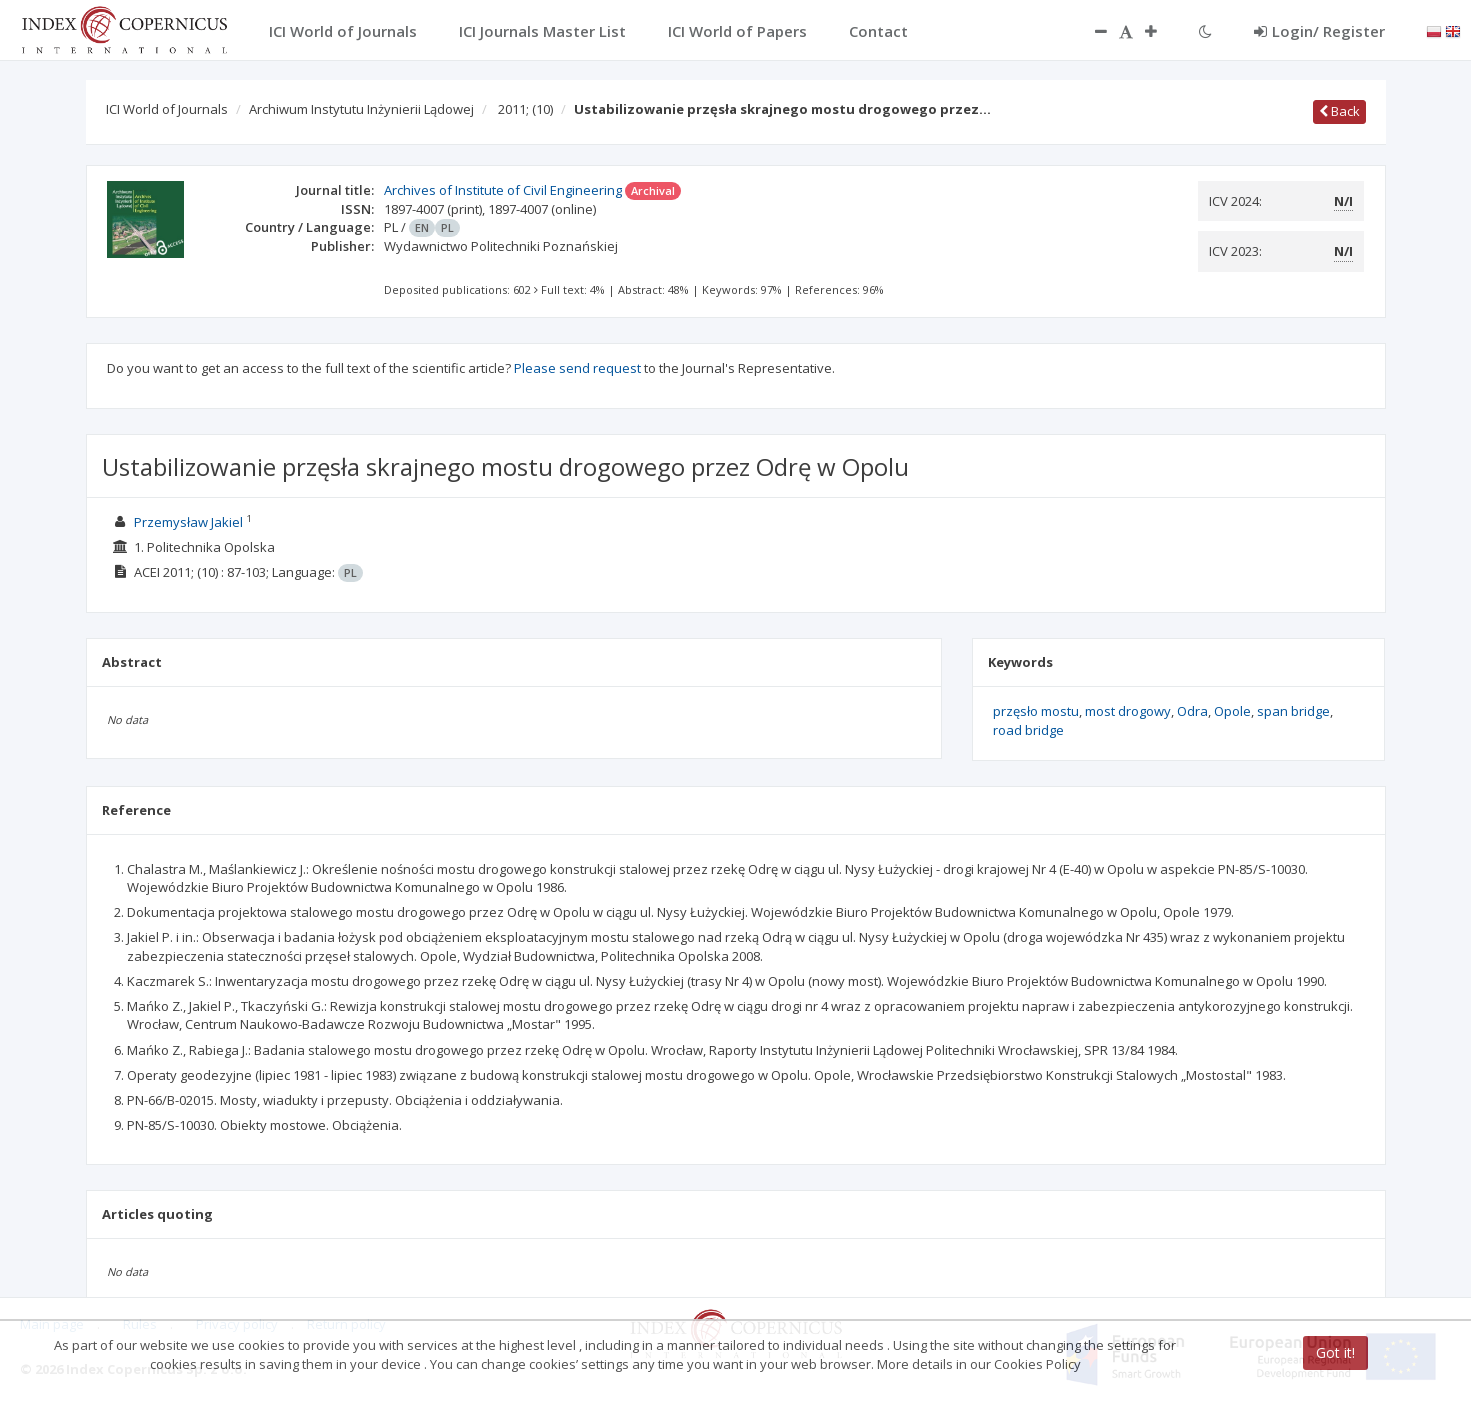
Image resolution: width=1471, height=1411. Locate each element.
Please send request (577, 368)
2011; (525, 109)
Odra (1192, 711)
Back (1339, 111)
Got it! (1335, 1352)
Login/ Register (1319, 31)
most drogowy (1128, 711)
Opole (1232, 711)
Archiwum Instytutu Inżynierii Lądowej (361, 109)
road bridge (1028, 730)
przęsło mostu (1036, 711)
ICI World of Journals (167, 109)
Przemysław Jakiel (188, 522)
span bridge (1293, 711)
